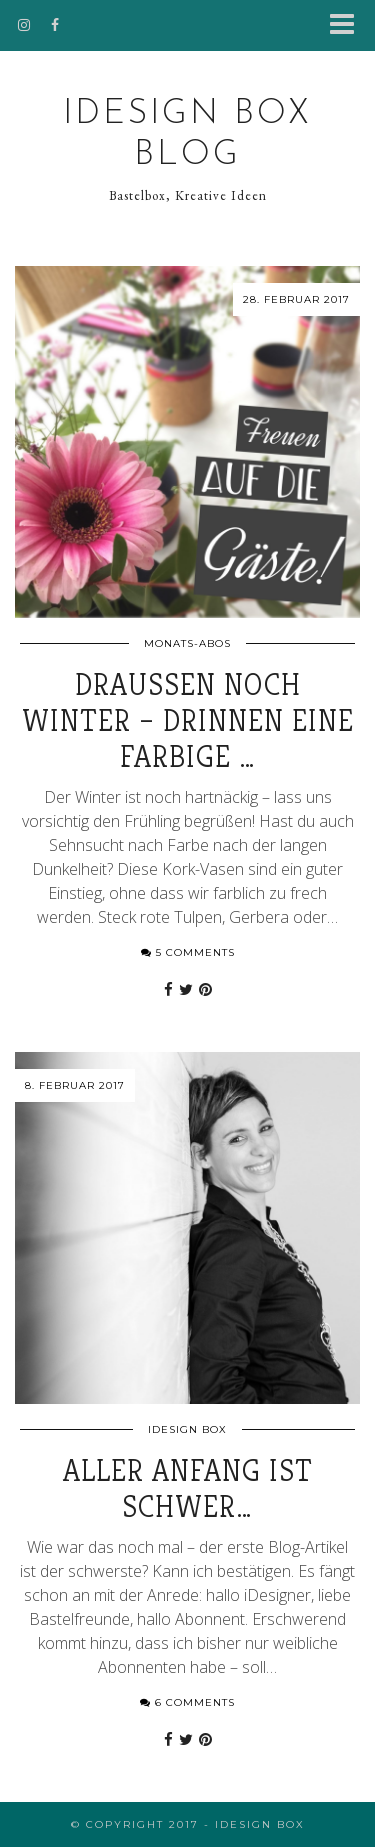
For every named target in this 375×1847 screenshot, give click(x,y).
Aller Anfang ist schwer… (188, 1489)
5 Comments (188, 952)
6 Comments (187, 1702)
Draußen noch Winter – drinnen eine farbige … (188, 721)
